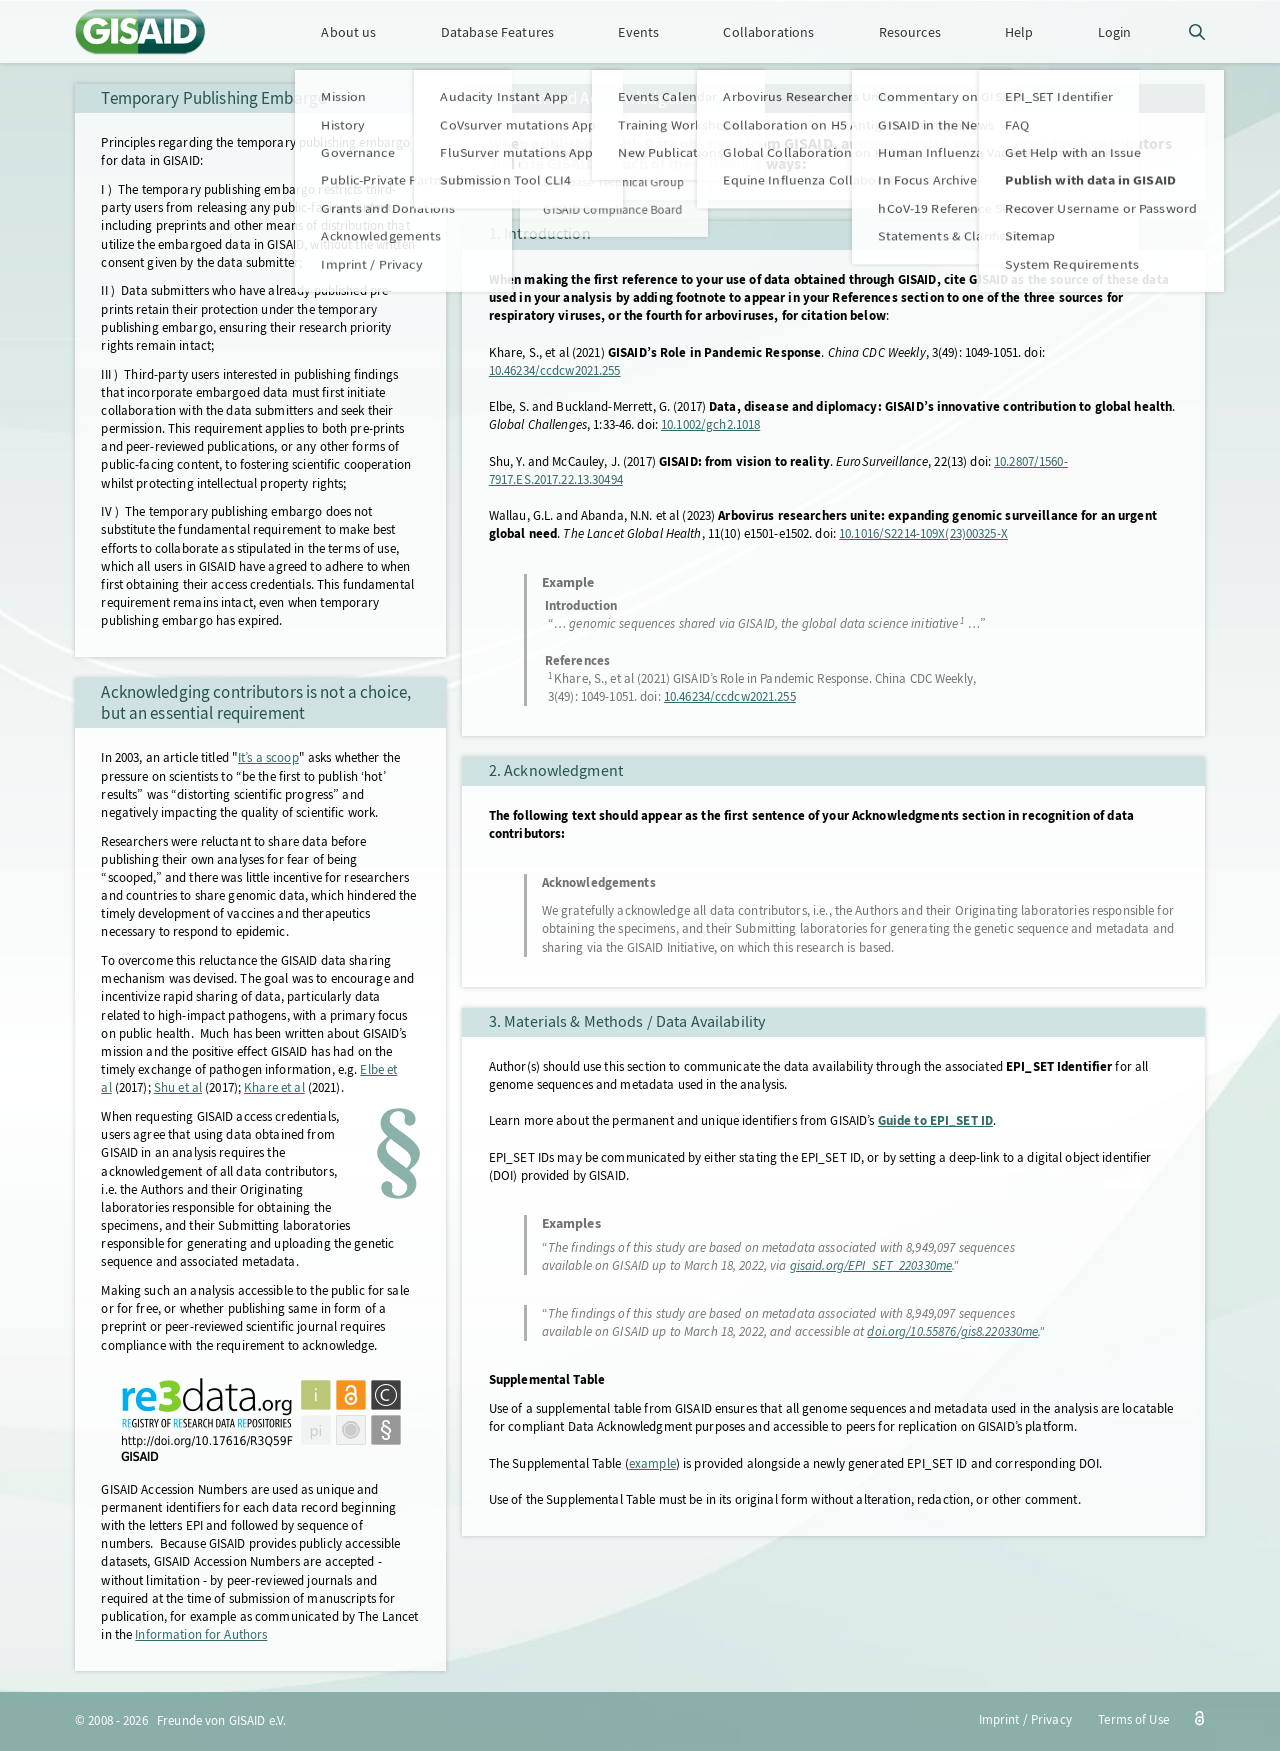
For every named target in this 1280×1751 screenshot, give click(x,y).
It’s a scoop (268, 757)
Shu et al (178, 1087)
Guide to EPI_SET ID (935, 1120)
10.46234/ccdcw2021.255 (555, 370)
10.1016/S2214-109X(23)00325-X (923, 533)
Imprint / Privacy (1025, 1719)
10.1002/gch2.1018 (710, 424)
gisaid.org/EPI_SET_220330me (871, 1265)
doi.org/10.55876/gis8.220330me (952, 1331)
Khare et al (274, 1087)
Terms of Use (1133, 1719)
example (652, 1463)
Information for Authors (201, 1634)
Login (1115, 32)
